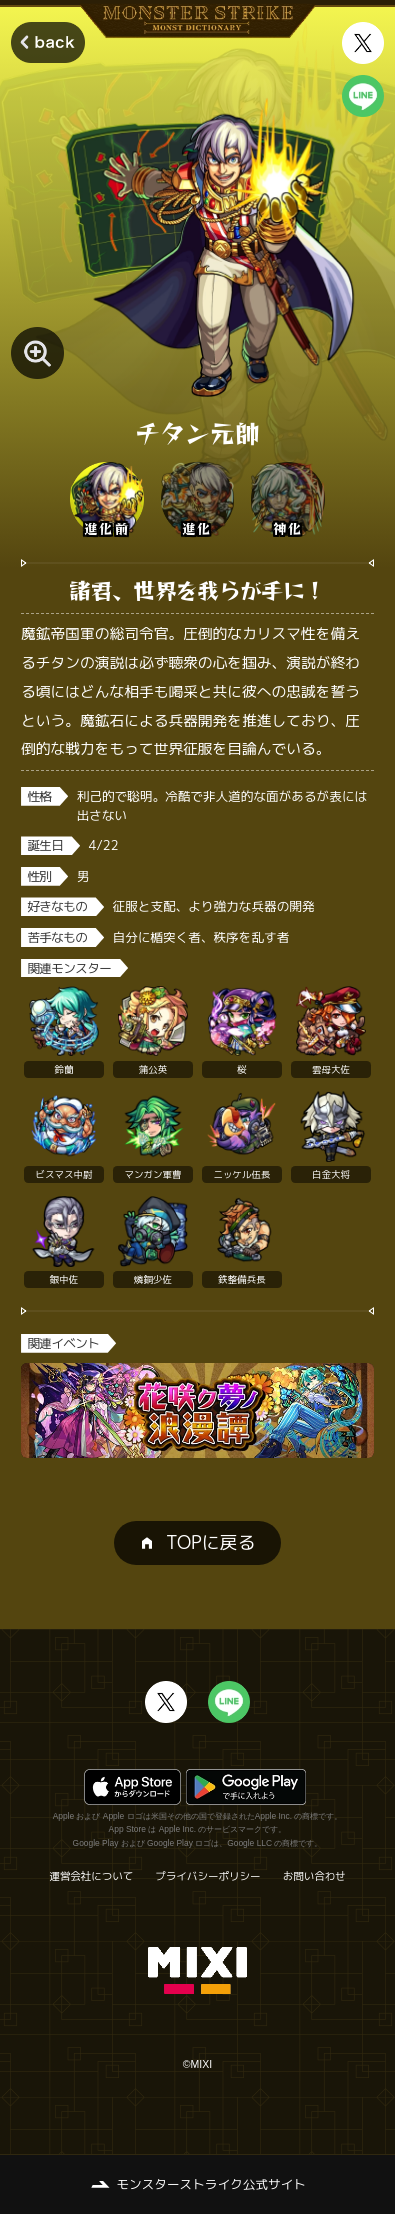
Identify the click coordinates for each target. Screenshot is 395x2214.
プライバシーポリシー (207, 1876)
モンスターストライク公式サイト (211, 2184)
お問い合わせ (314, 1876)
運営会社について (91, 1876)
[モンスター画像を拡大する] (37, 353)
